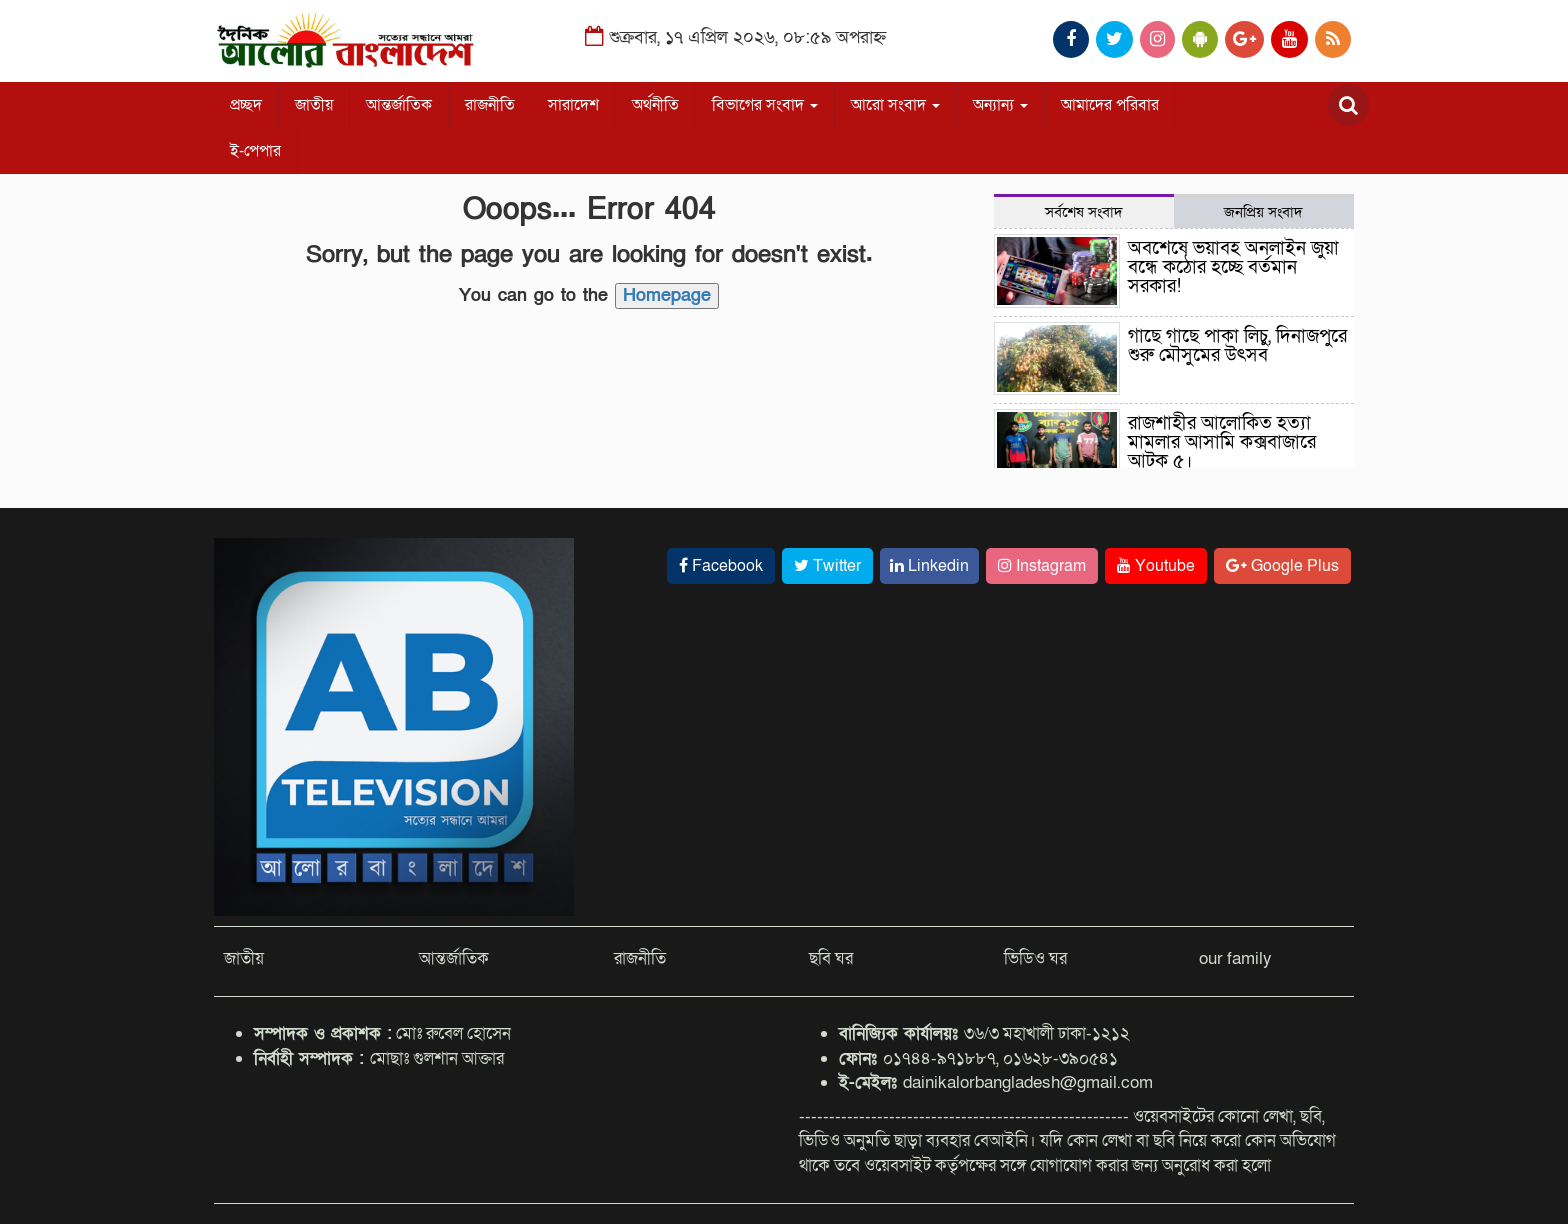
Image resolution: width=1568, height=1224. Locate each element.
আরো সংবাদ (895, 105)
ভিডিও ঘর (1035, 958)
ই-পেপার (255, 151)
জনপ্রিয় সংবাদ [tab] (1263, 212)
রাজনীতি (490, 105)
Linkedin (929, 566)
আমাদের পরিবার (1110, 105)
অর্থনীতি (655, 105)
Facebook (721, 566)
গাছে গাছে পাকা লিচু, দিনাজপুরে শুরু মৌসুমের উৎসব (1237, 346)
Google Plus (1282, 566)
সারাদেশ (573, 105)
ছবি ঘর (831, 958)
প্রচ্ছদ (246, 105)
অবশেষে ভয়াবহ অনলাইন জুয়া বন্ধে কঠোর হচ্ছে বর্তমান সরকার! (1233, 267)
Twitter (827, 566)
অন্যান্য (1000, 105)
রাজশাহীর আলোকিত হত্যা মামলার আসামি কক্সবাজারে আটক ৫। (1222, 442)
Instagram (1042, 566)
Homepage (667, 295)
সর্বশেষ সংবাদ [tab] (1084, 212)
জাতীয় (314, 105)
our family (1235, 958)
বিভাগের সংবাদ (765, 105)
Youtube (1156, 566)
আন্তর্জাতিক (399, 105)
